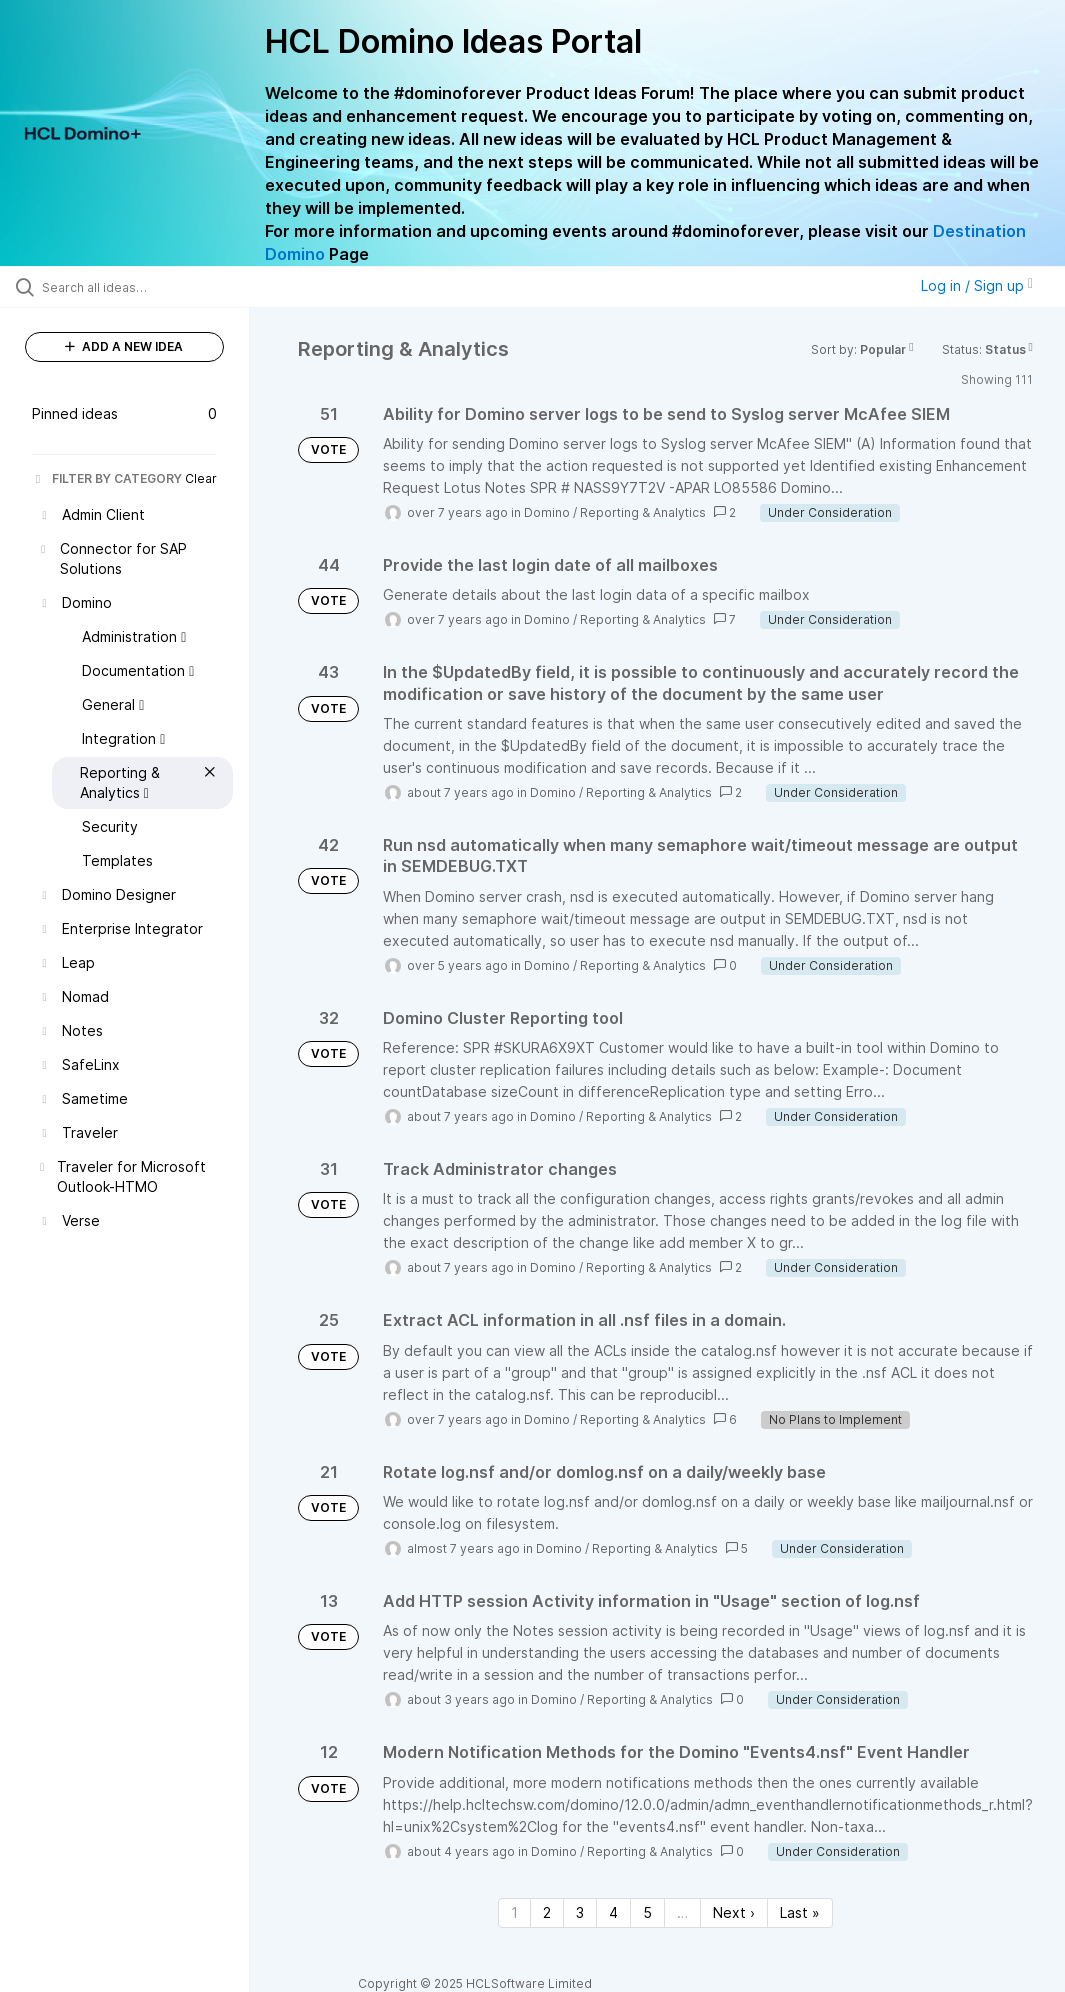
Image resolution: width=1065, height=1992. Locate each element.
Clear (201, 478)
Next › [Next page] (734, 1912)
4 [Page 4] (613, 1912)
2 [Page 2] (547, 1912)
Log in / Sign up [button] (977, 285)
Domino (547, 512)
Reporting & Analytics (643, 512)
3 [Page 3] (580, 1912)
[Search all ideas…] (135, 287)
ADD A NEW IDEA (124, 346)
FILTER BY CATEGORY (107, 478)
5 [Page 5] (647, 1912)
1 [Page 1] (514, 1912)
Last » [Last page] (800, 1912)
